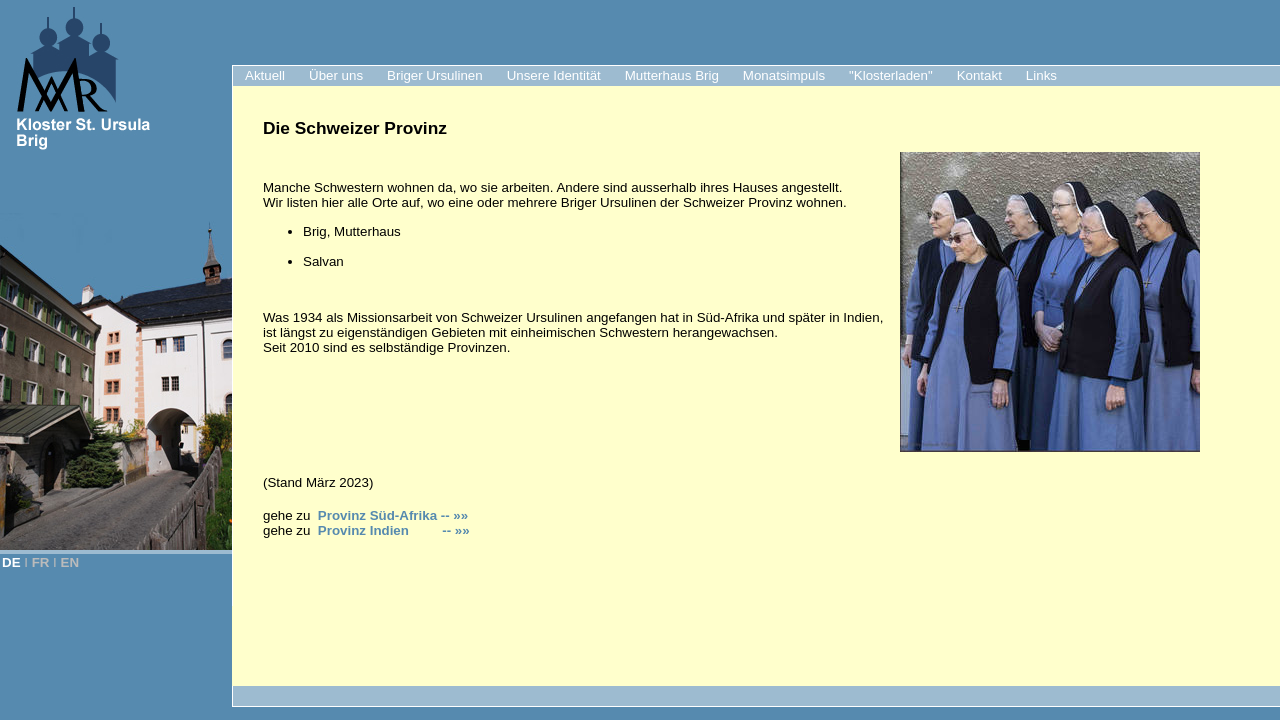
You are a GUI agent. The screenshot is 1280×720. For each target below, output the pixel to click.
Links (1041, 75)
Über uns (336, 75)
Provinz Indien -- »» (394, 530)
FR (41, 562)
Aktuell (265, 75)
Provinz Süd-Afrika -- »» (393, 515)
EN (70, 562)
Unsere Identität (554, 75)
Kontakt (979, 75)
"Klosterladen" (891, 75)
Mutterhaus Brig (672, 75)
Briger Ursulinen (435, 75)
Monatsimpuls (784, 75)
